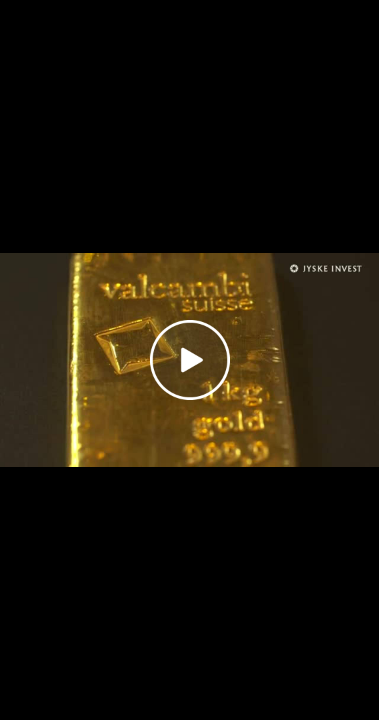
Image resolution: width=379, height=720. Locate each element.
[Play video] (190, 360)
